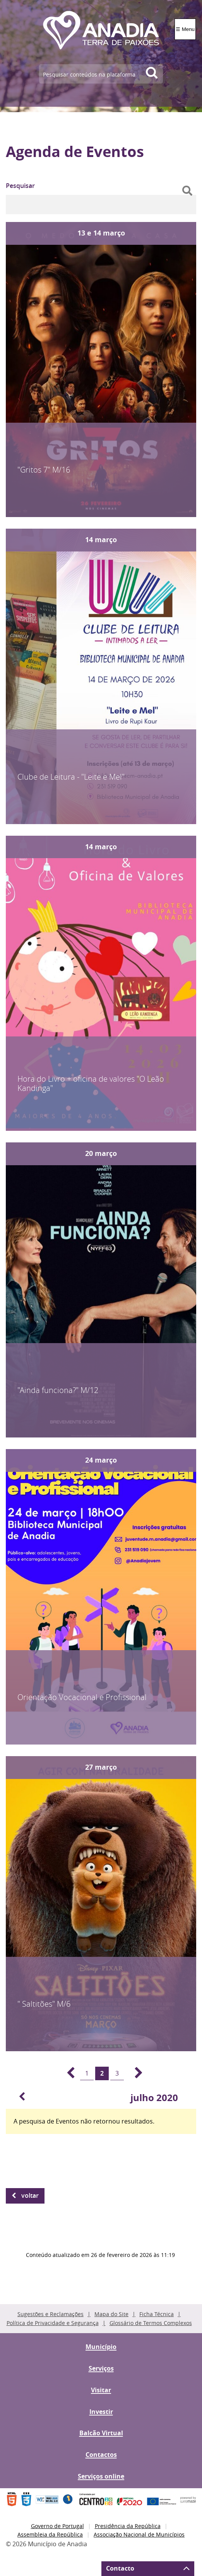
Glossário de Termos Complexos (151, 2323)
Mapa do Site (111, 2314)
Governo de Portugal (57, 2526)
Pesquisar (20, 185)
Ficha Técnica (156, 2314)
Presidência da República (128, 2526)
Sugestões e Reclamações (50, 2314)
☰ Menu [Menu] (185, 29)
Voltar (30, 2195)
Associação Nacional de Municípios (139, 2534)
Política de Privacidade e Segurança (53, 2323)
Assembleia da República (50, 2534)
